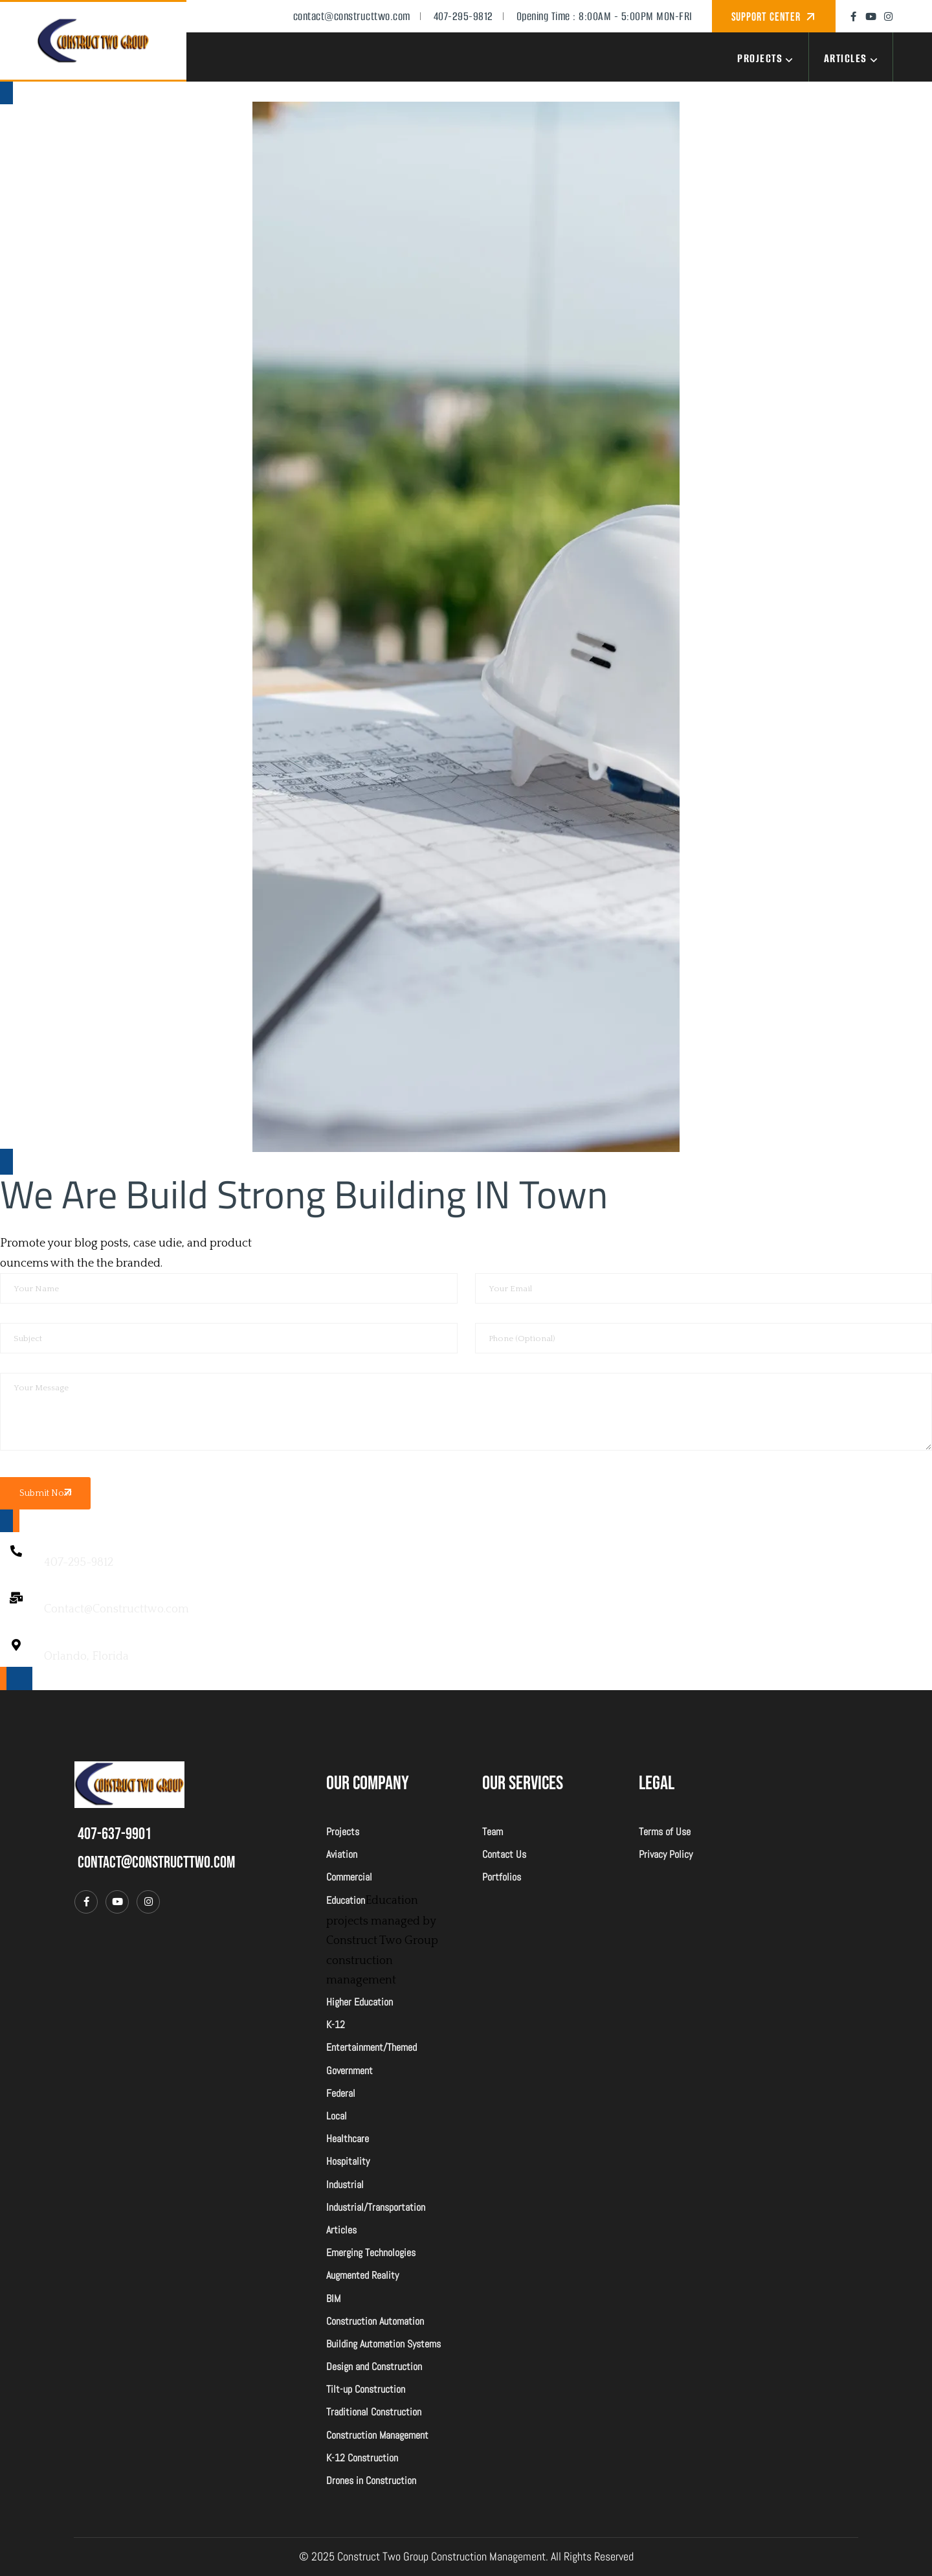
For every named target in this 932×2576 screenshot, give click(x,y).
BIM (333, 2298)
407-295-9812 (78, 1562)
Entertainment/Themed (371, 2047)
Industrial (345, 2184)
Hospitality (348, 2161)
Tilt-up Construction (365, 2389)
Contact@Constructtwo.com (116, 1609)
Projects (767, 58)
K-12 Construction (362, 2458)
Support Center (767, 17)
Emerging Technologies (371, 2252)
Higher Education (359, 2002)
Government (349, 2070)
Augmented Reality (362, 2275)
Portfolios (501, 1877)
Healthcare (347, 2138)
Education (345, 1900)
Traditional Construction (373, 2412)
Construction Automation (375, 2321)
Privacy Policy (666, 1854)
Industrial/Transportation (375, 2207)
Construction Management (377, 2435)
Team (492, 1831)
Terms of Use (665, 1831)
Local (336, 2116)
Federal (340, 2093)
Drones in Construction (371, 2480)
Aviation (341, 1854)
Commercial (349, 1877)
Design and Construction (374, 2366)
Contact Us (504, 1854)
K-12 (335, 2024)
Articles (853, 58)
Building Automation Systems (383, 2344)
